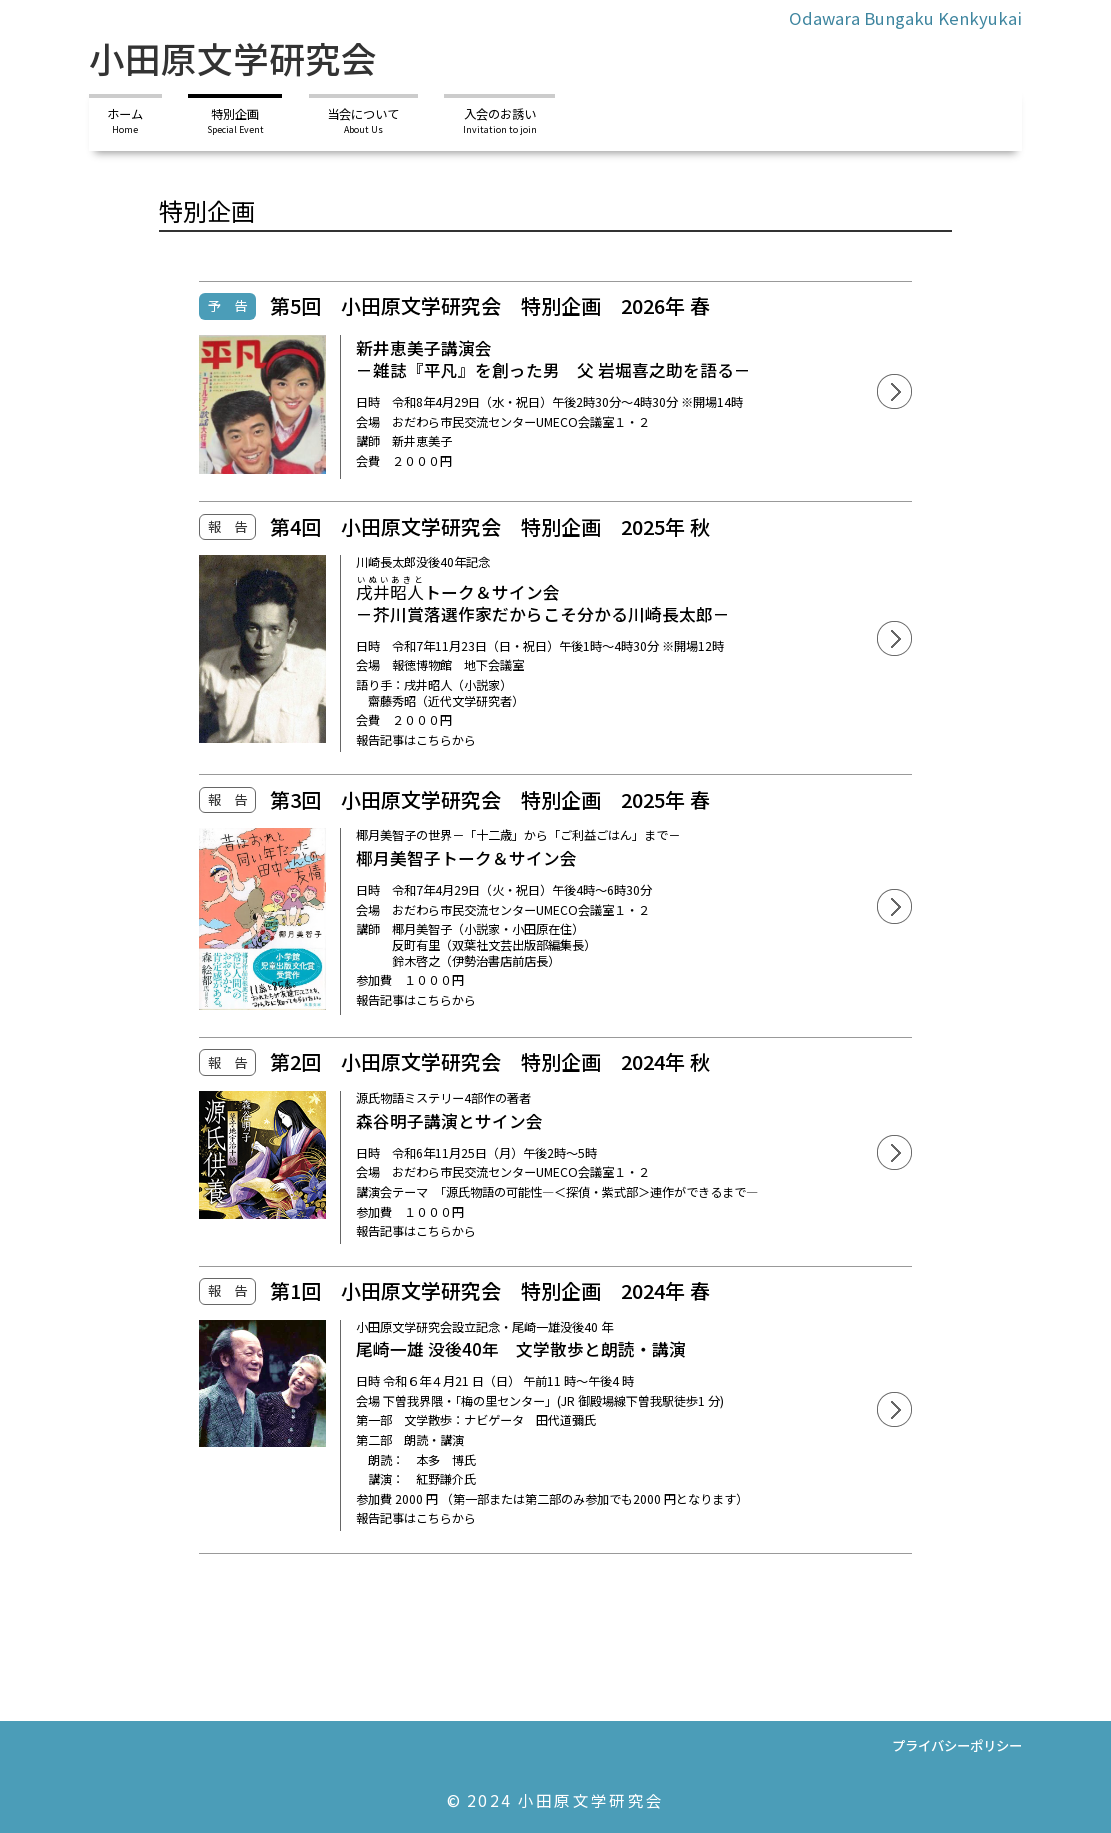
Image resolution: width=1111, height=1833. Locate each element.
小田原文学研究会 (233, 57)
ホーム (125, 121)
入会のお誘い (500, 121)
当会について (363, 121)
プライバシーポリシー (957, 1745)
